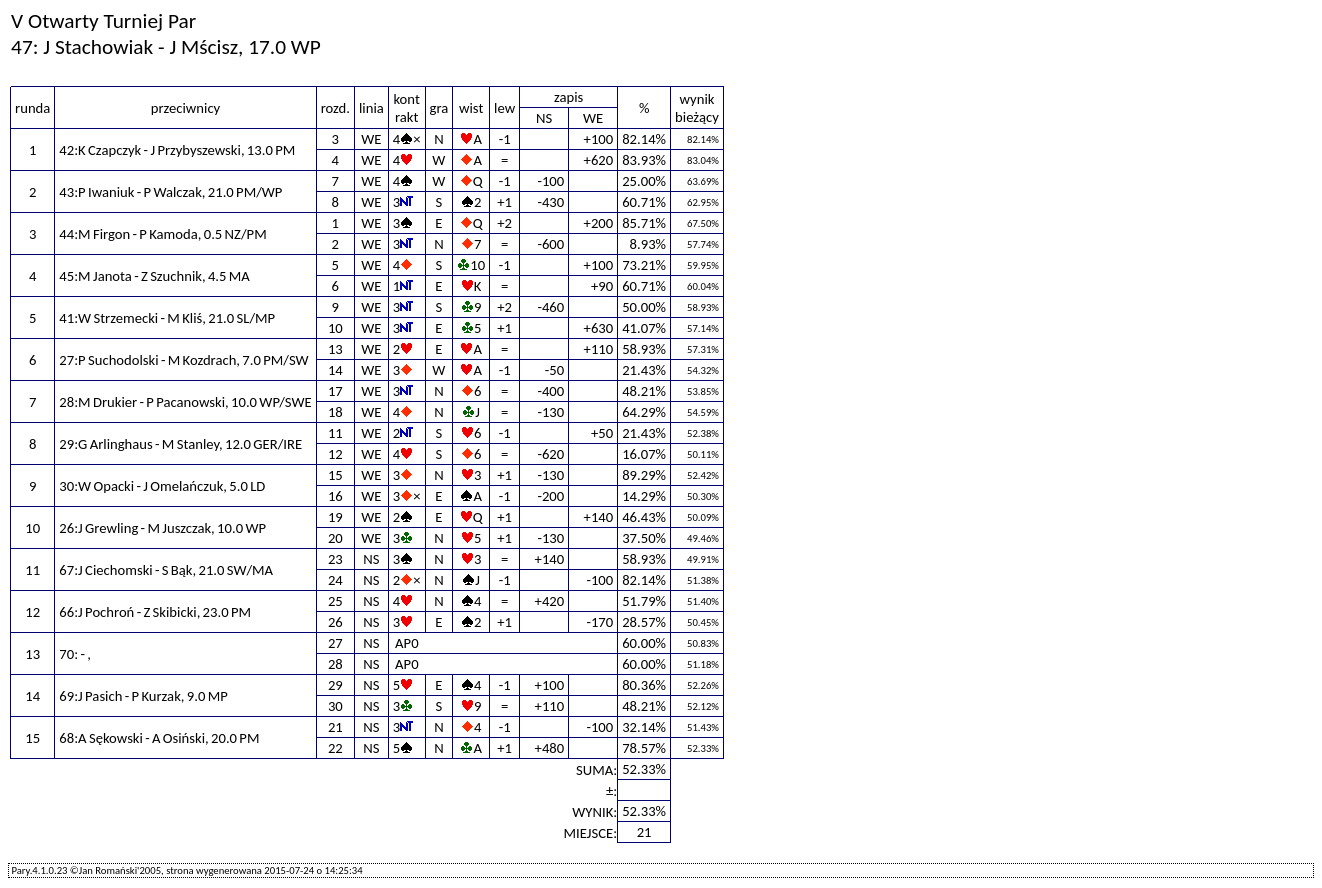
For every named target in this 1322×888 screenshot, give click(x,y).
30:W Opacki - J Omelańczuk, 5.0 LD (162, 486)
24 (335, 580)
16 (335, 496)
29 (335, 685)
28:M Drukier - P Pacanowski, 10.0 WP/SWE (185, 402)
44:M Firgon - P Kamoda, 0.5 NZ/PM (162, 234)
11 (335, 433)
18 (335, 412)
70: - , (75, 654)
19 (335, 517)
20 (335, 538)
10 (335, 328)
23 (335, 559)
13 (335, 349)
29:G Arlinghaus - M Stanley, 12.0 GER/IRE (180, 444)
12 (335, 454)
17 (335, 391)
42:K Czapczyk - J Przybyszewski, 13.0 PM (177, 150)
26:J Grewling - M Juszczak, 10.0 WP (162, 528)
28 (335, 664)
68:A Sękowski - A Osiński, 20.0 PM (159, 738)
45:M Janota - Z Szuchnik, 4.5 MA (154, 276)
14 (335, 370)
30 (335, 706)
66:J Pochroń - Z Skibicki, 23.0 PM (155, 612)
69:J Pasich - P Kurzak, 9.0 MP (143, 696)
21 (335, 727)
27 (335, 643)
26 (335, 622)
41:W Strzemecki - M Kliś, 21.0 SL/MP (167, 318)
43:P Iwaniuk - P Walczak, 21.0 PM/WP (170, 192)
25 (335, 601)
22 (335, 748)
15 (335, 475)
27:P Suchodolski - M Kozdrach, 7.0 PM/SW (183, 360)
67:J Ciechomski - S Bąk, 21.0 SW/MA (166, 570)
